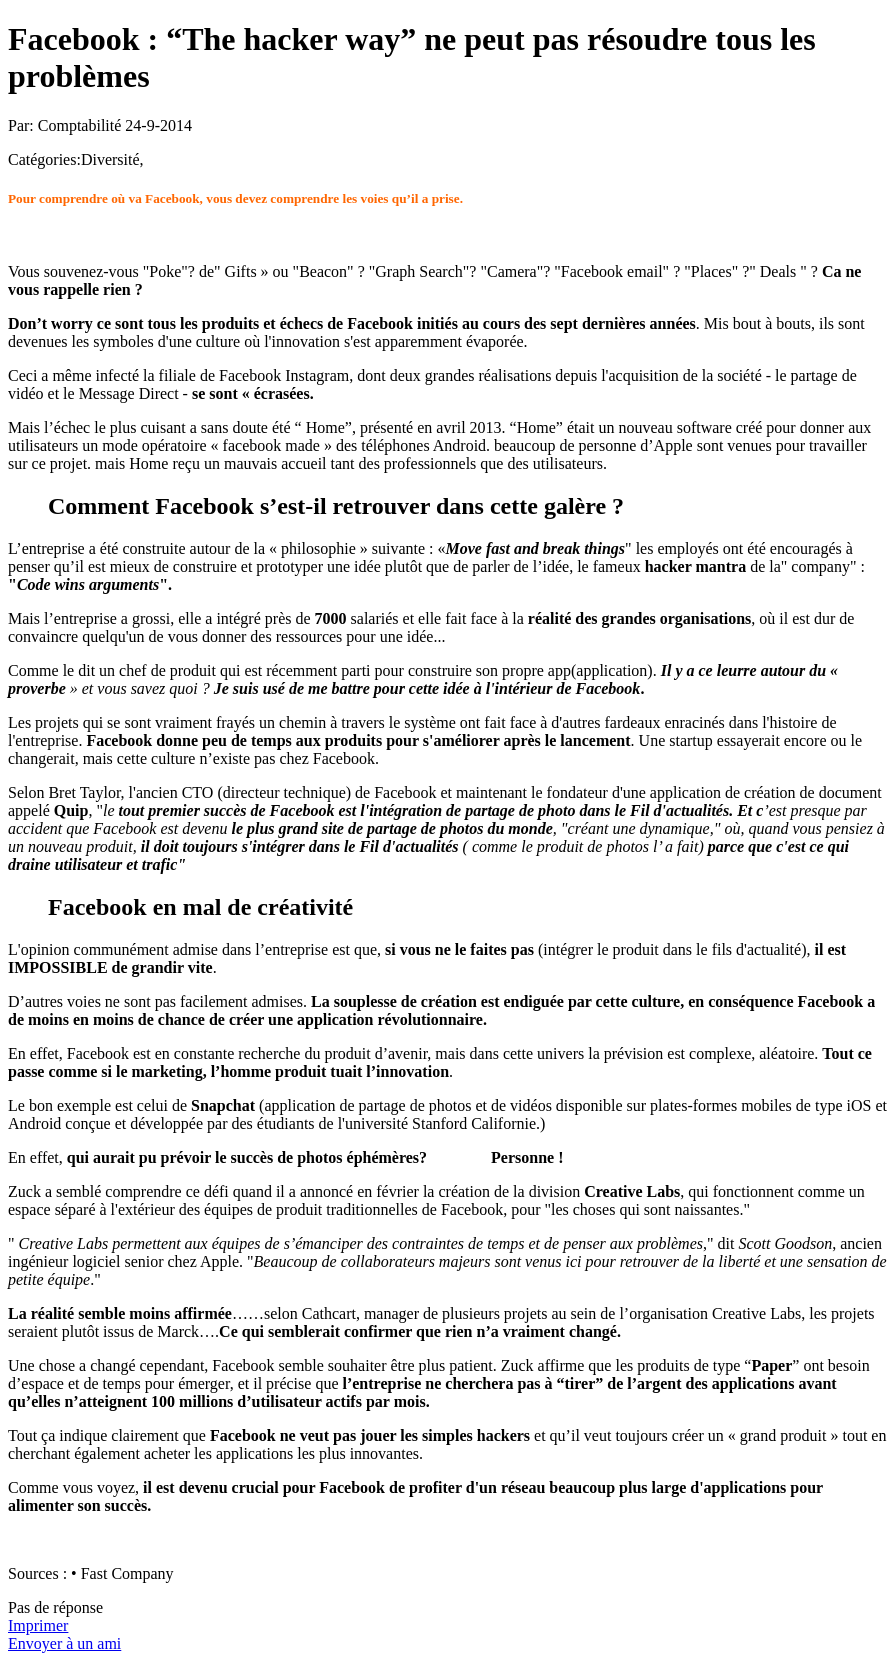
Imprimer (38, 1625)
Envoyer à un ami (64, 1643)
